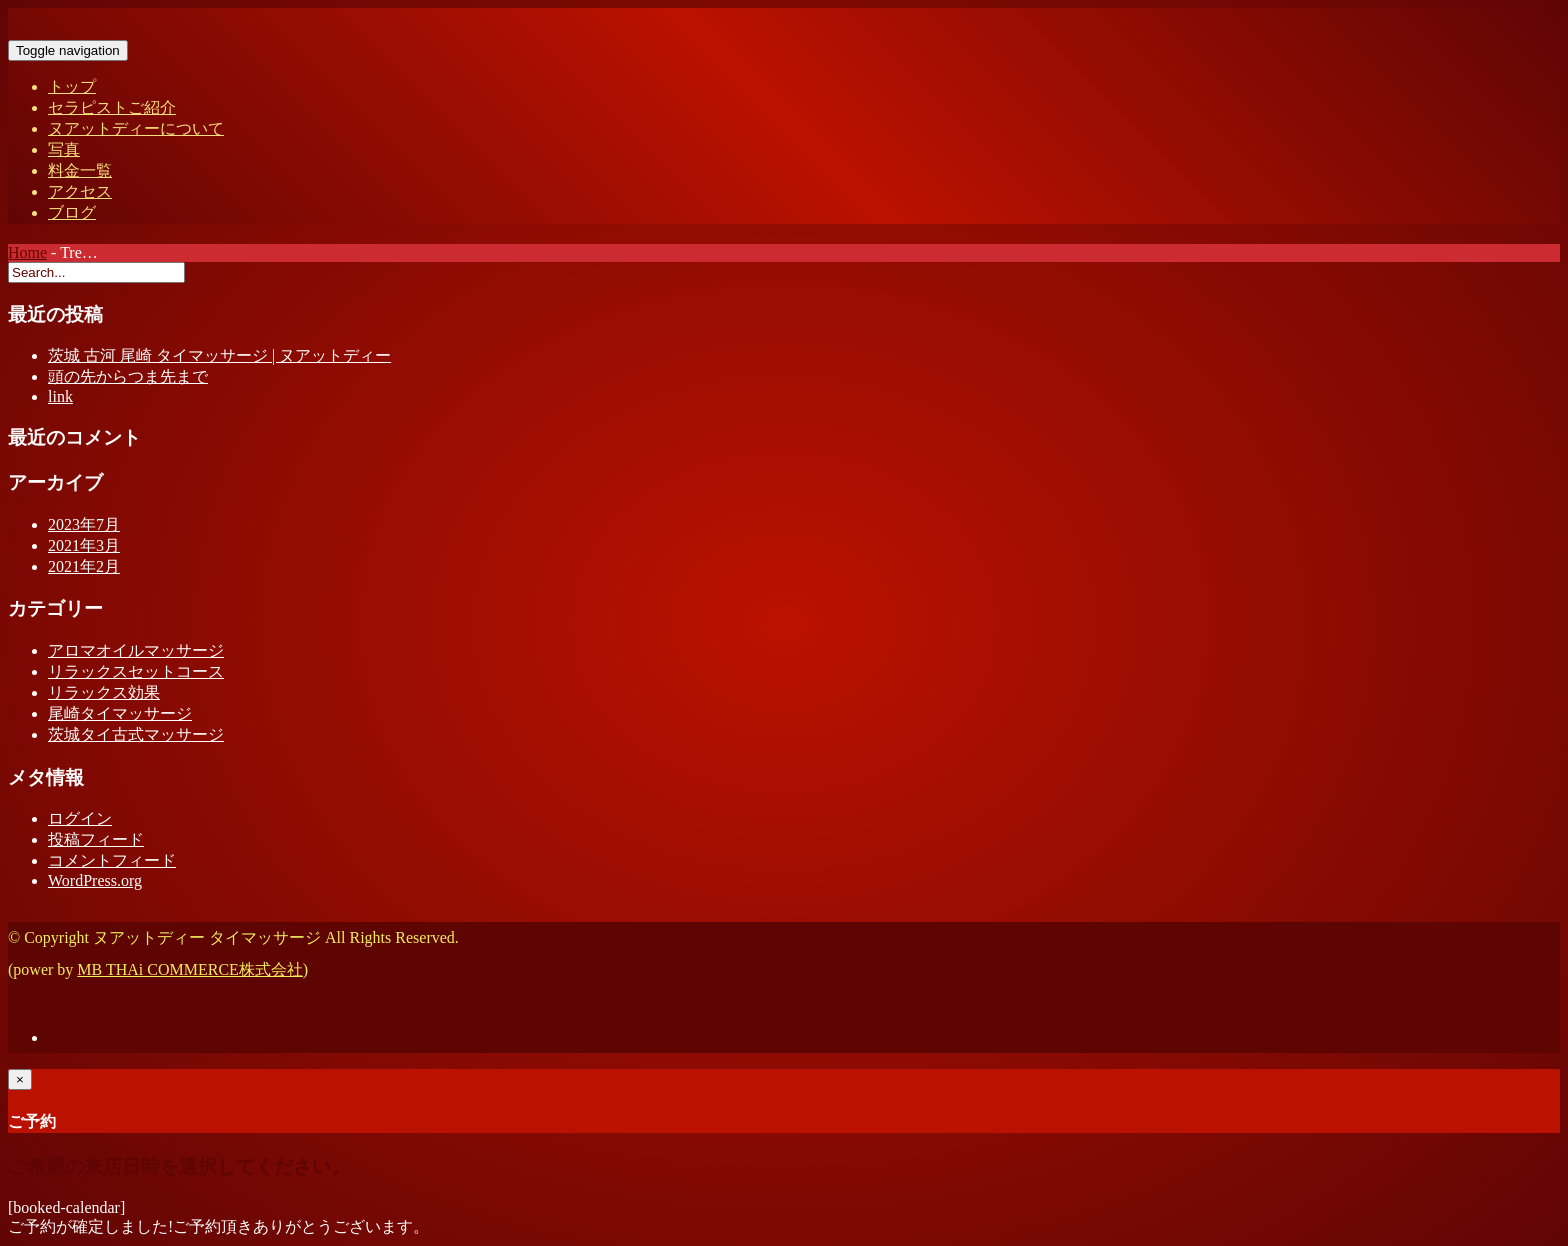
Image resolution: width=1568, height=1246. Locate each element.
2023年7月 (84, 524)
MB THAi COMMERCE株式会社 (190, 969)
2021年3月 (84, 545)
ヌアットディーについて (136, 128)
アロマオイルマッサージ (136, 650)
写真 (64, 149)
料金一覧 (80, 170)
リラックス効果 (104, 692)
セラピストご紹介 (112, 107)
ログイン (80, 818)
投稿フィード (96, 839)
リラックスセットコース (136, 671)
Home (27, 252)
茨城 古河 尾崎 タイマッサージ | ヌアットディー (219, 355)
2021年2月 (84, 566)
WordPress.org (95, 880)
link (60, 396)
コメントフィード (112, 860)
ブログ (72, 212)
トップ (72, 86)
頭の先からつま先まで (128, 376)
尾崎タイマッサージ (120, 713)
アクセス (80, 191)
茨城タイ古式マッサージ (136, 734)
